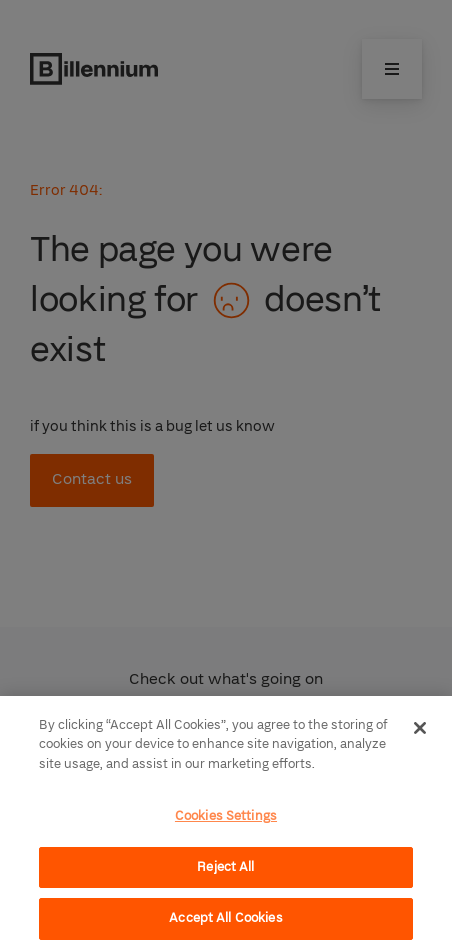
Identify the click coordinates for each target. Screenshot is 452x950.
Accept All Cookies (225, 918)
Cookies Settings (226, 816)
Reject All (225, 867)
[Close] (420, 728)
